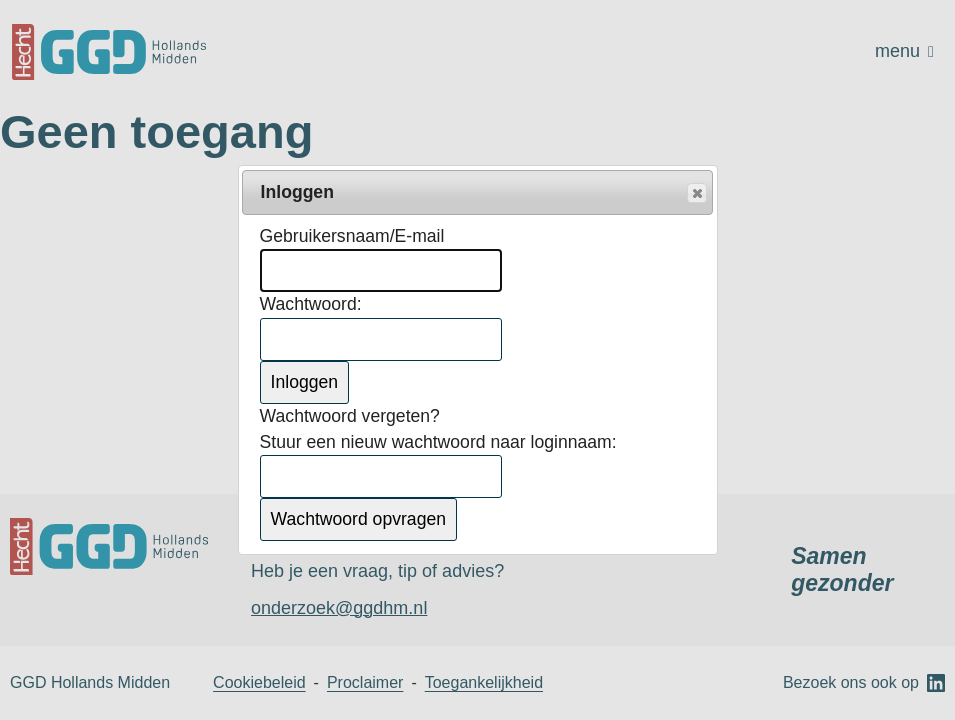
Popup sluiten (696, 194)
